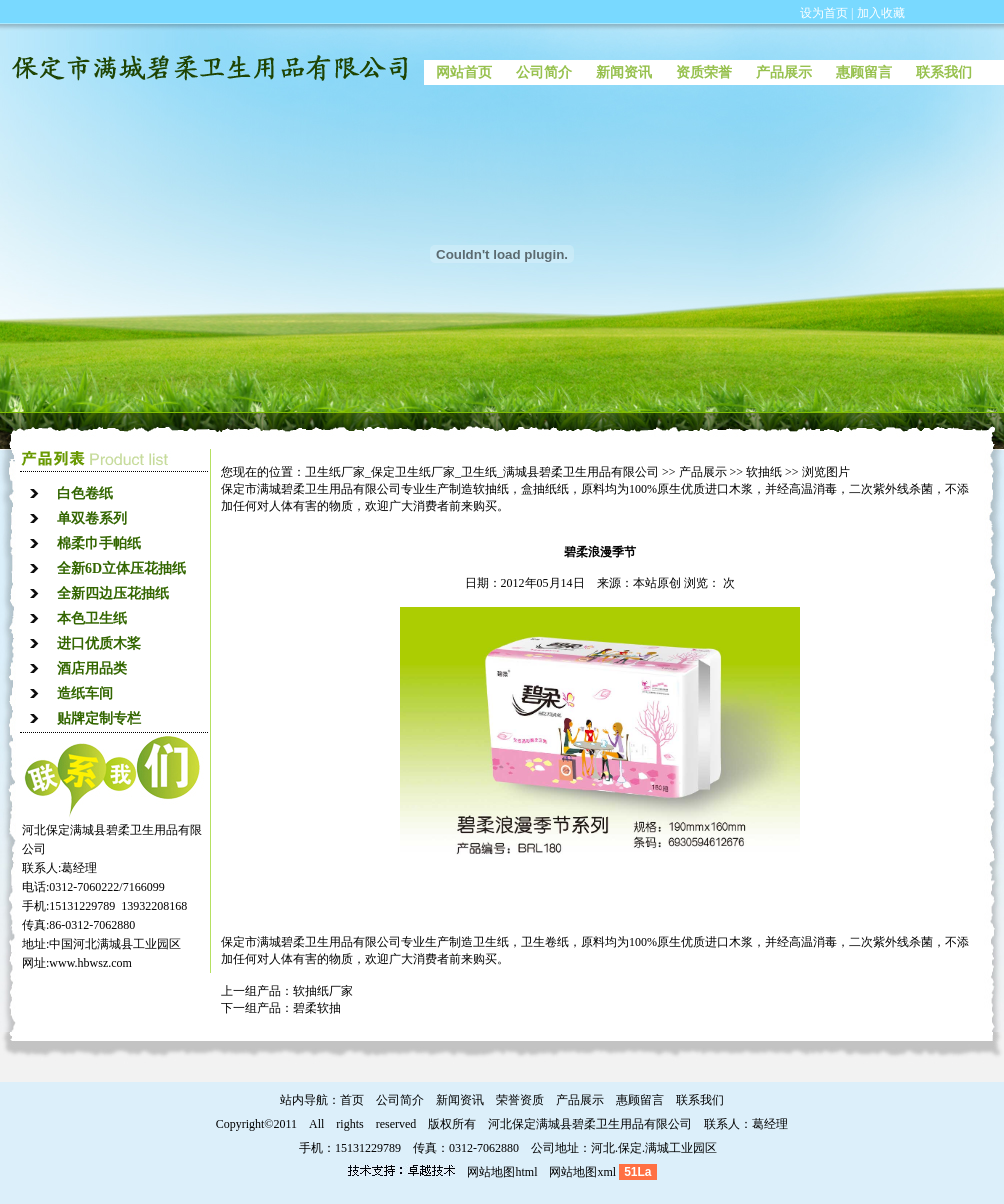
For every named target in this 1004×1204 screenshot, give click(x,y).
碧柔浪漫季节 (600, 552)
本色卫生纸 (92, 618)
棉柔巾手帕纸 (99, 543)
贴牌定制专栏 (99, 718)
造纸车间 (85, 693)
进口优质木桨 (99, 643)
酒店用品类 (92, 668)
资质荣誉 (704, 72)
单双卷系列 (92, 518)
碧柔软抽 (317, 1008)
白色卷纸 (85, 493)
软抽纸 (764, 472)
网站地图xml (582, 1172)
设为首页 (824, 13)
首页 (352, 1100)
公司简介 (544, 72)
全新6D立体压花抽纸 (121, 568)
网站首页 (464, 72)
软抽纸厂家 (323, 991)
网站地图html (502, 1172)
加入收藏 (881, 13)
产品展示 (784, 72)
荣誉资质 (520, 1100)
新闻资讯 (624, 72)
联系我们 (944, 72)
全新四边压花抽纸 (113, 593)
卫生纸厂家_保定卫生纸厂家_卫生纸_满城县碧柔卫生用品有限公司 (482, 472)
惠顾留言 (864, 72)
